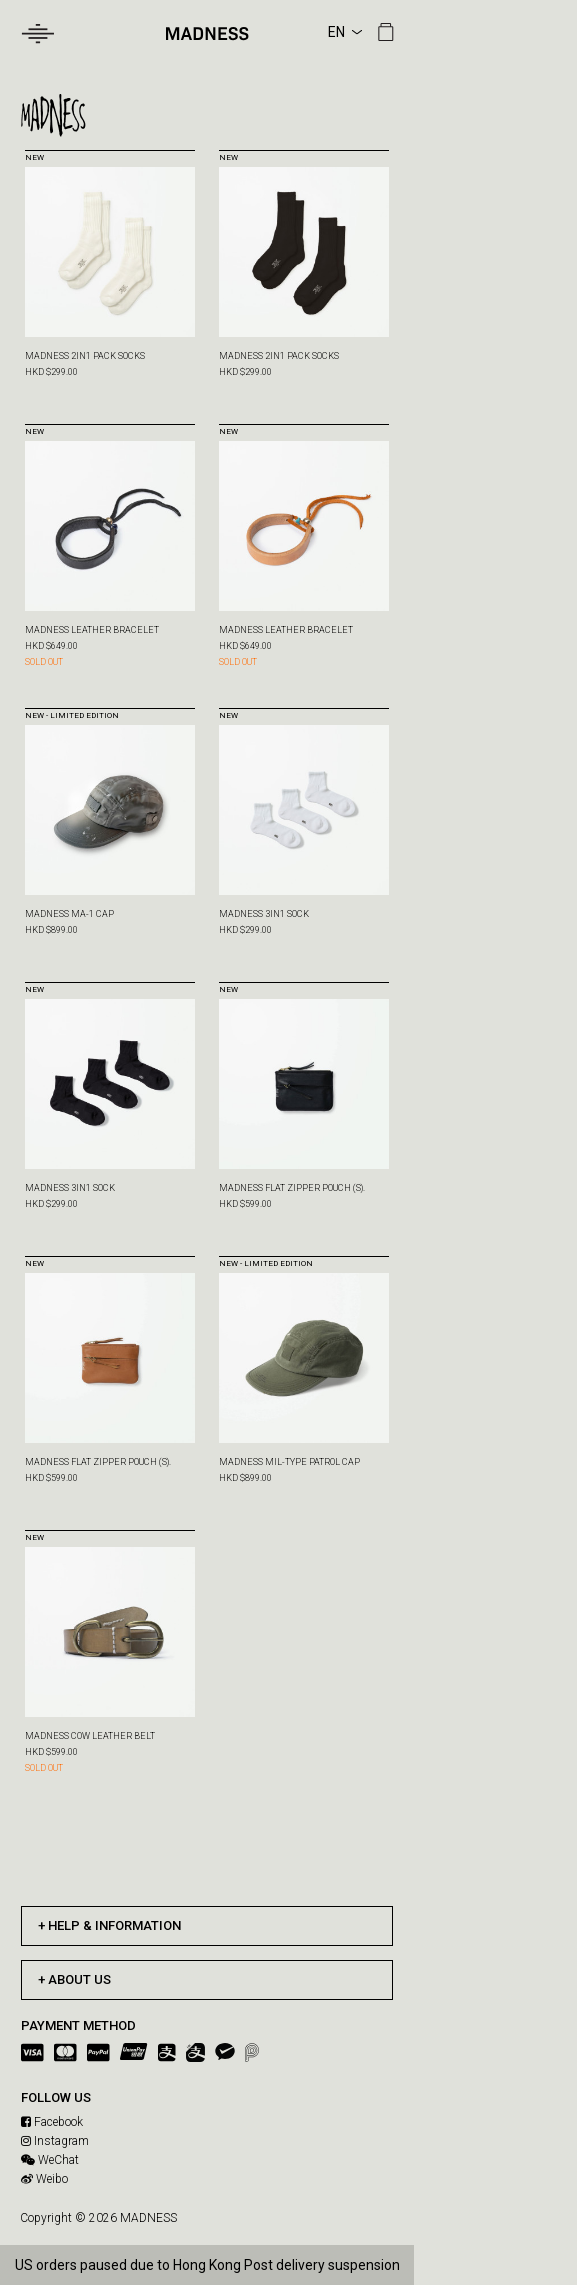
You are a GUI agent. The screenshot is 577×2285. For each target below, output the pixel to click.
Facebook (52, 2122)
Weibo (44, 2179)
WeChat (50, 2160)
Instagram (55, 2141)
